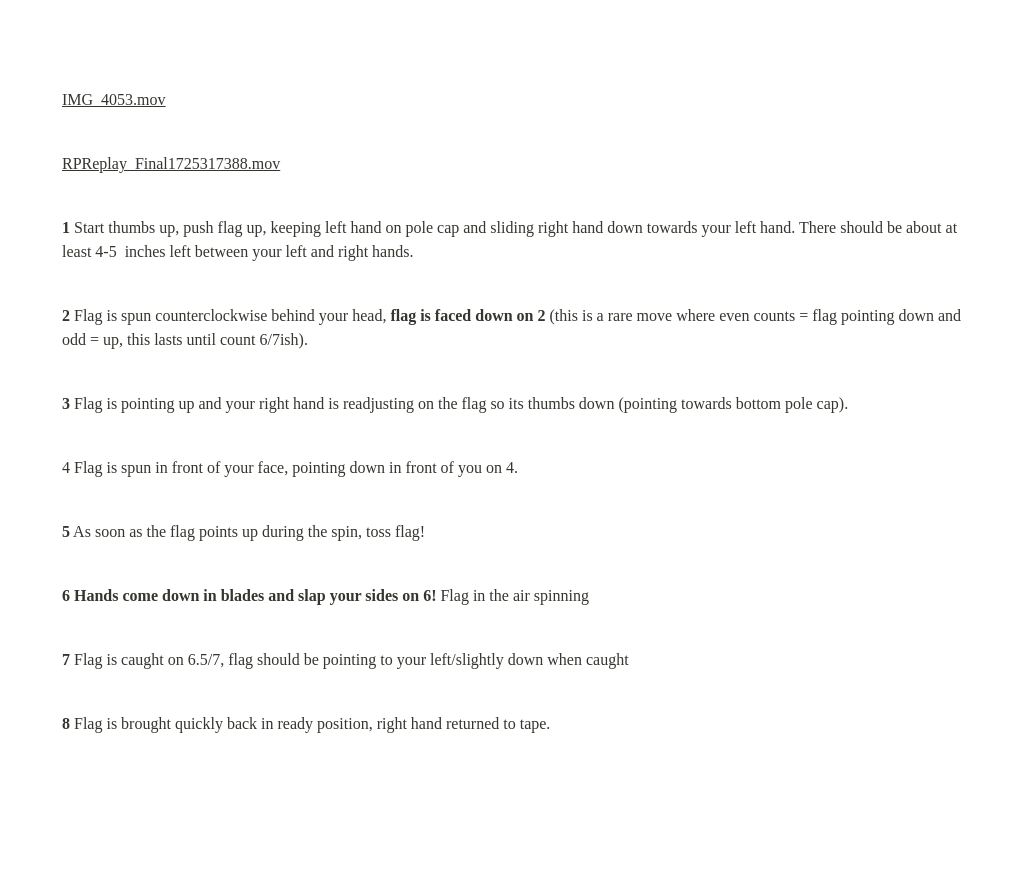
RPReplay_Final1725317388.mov (171, 163)
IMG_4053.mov (114, 99)
